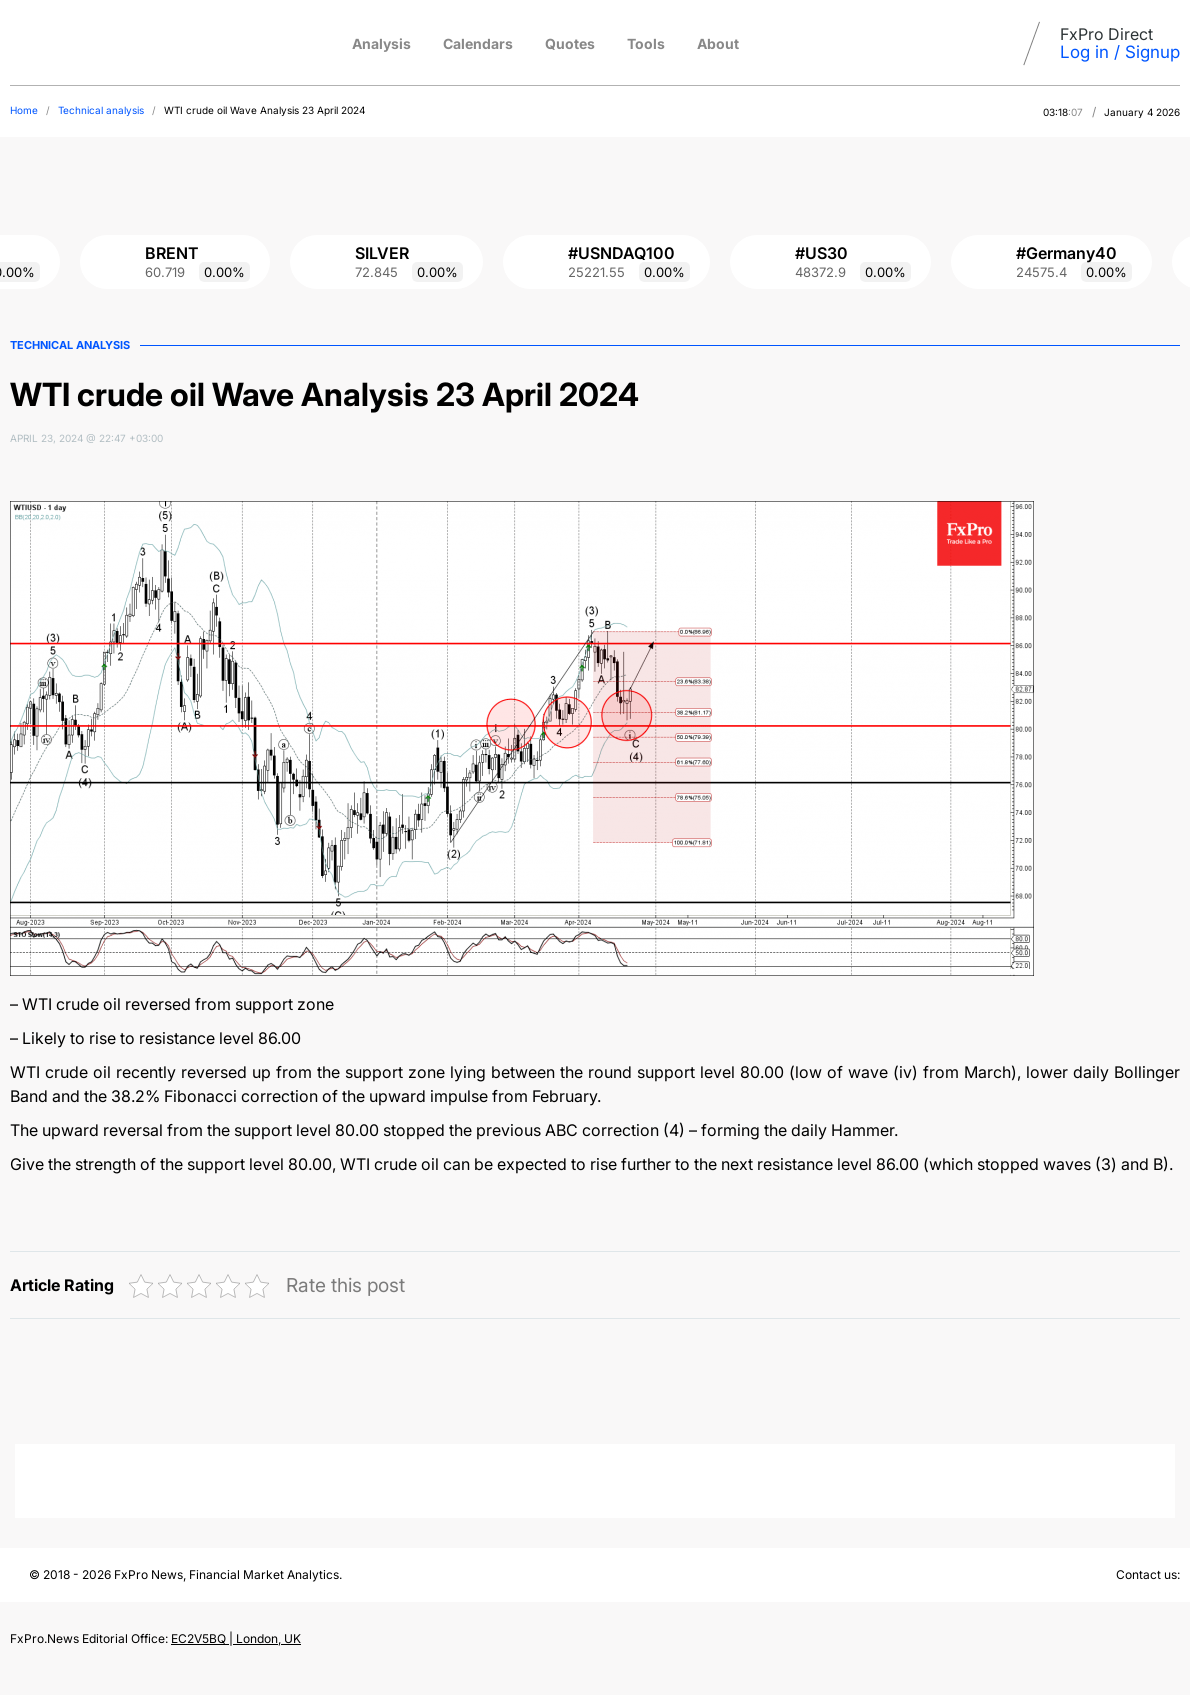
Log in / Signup (1120, 52)
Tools (646, 43)
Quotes (570, 43)
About (718, 43)
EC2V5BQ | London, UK (236, 1638)
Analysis (381, 43)
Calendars (478, 43)
